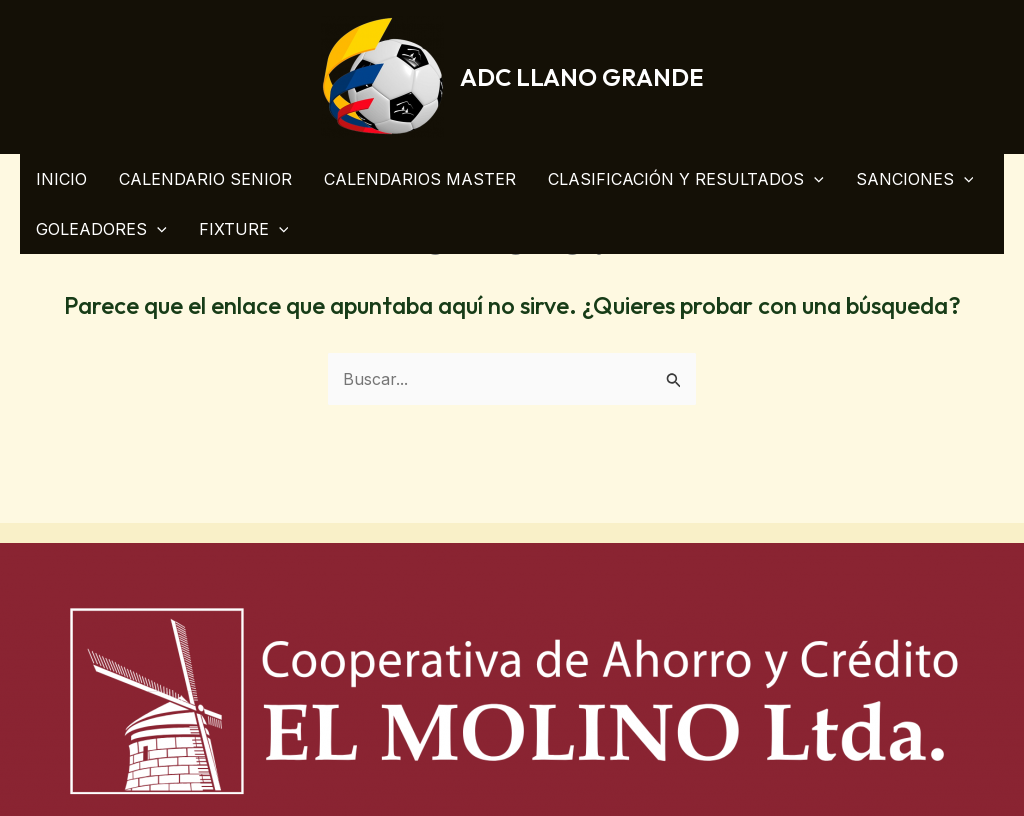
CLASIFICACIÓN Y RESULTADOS (686, 179)
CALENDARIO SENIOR (205, 179)
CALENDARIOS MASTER (420, 179)
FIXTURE (244, 229)
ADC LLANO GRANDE (581, 77)
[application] (814, 179)
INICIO (61, 179)
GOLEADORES (101, 229)
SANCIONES (915, 179)
